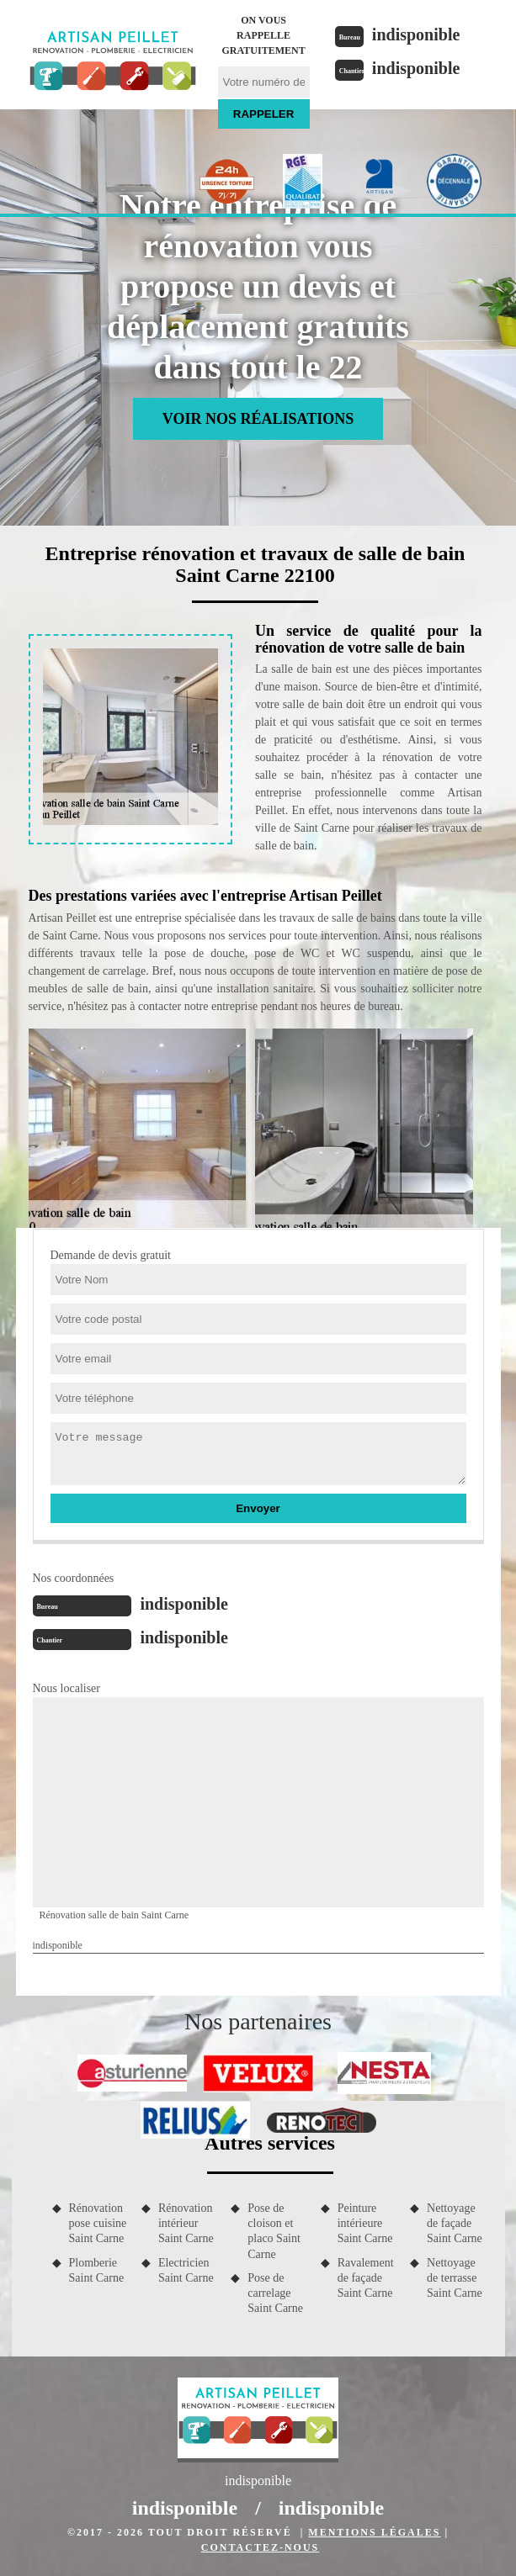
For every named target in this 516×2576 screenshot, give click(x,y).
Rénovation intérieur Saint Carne (186, 2223)
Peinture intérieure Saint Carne (365, 2223)
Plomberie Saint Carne (97, 2270)
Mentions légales (374, 2532)
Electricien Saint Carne (186, 2270)
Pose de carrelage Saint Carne (275, 2293)
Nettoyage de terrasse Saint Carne (454, 2277)
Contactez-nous (260, 2547)
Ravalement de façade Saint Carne (366, 2277)
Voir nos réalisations (258, 418)
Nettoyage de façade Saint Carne (454, 2223)
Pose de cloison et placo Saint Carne (274, 2231)
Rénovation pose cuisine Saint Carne (98, 2223)
